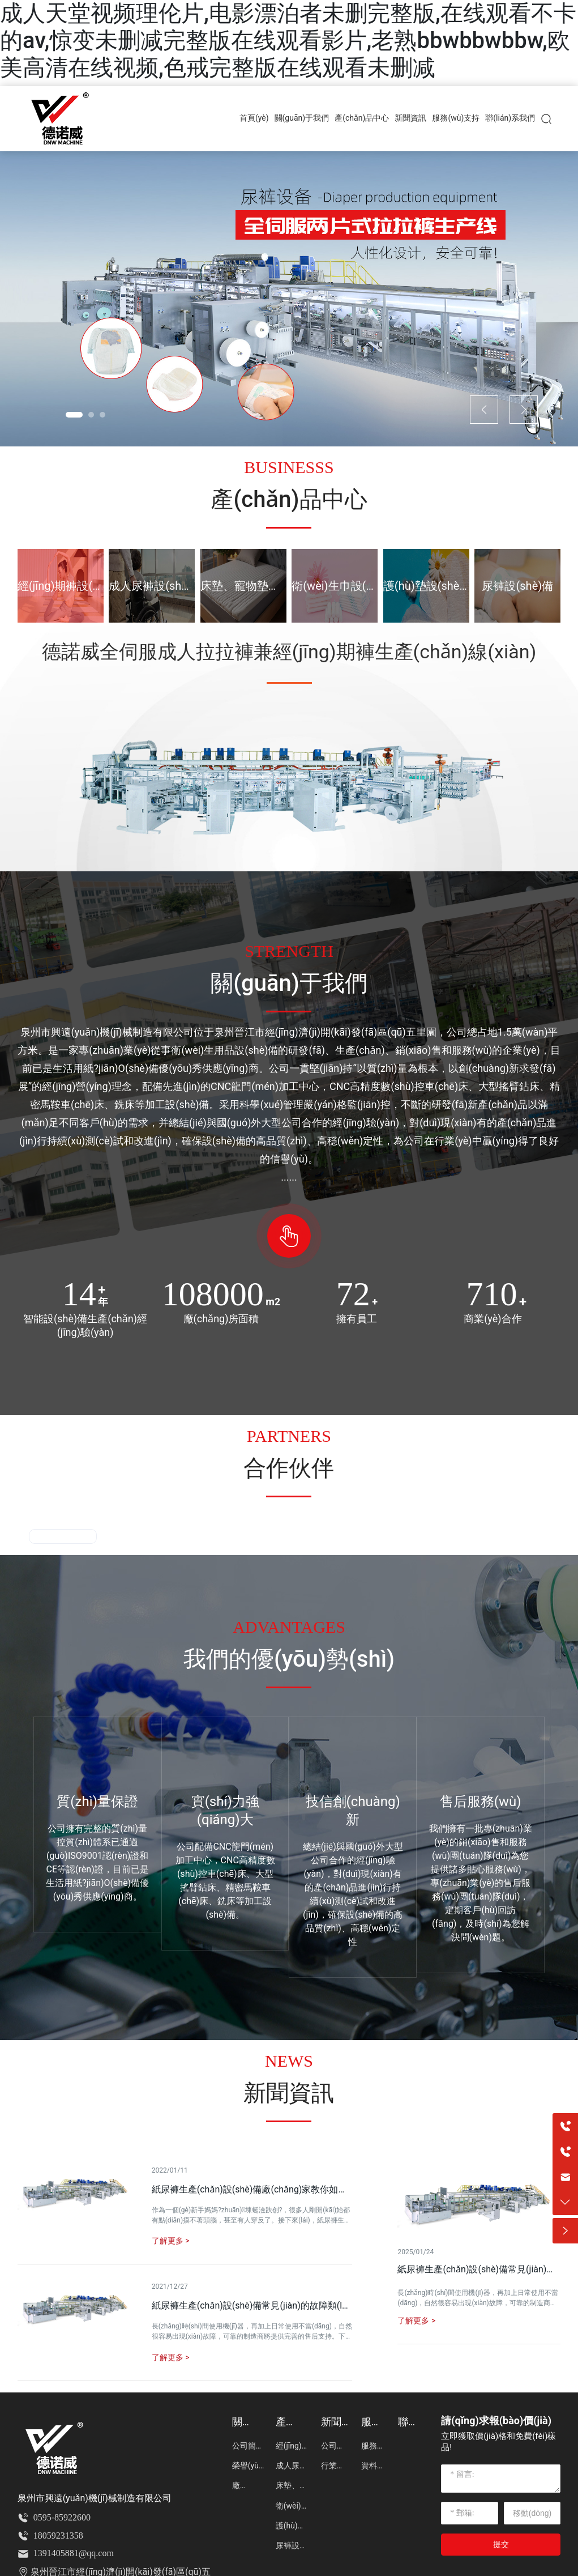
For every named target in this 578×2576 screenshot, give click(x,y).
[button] (74, 415)
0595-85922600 (62, 2517)
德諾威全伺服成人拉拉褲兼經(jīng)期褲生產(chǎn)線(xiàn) (289, 651)
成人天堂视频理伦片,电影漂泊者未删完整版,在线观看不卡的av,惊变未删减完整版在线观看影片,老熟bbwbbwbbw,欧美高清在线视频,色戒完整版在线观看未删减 (288, 40)
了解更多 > (416, 2320)
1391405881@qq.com (73, 2553)
